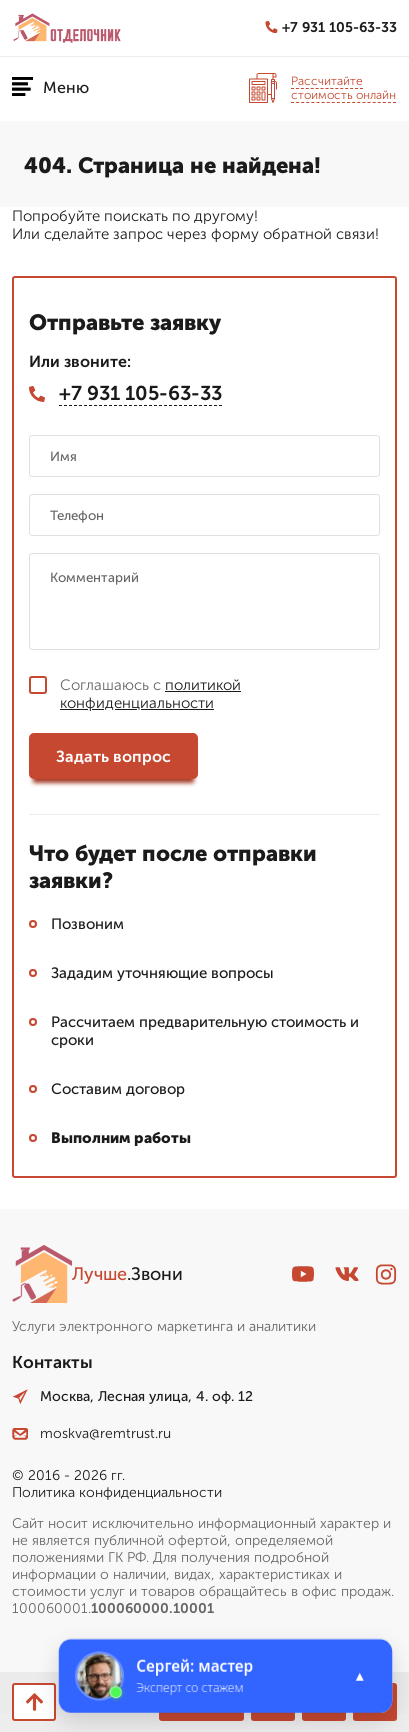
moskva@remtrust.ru (91, 1433)
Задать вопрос (113, 756)
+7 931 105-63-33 (331, 27)
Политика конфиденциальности (117, 1492)
